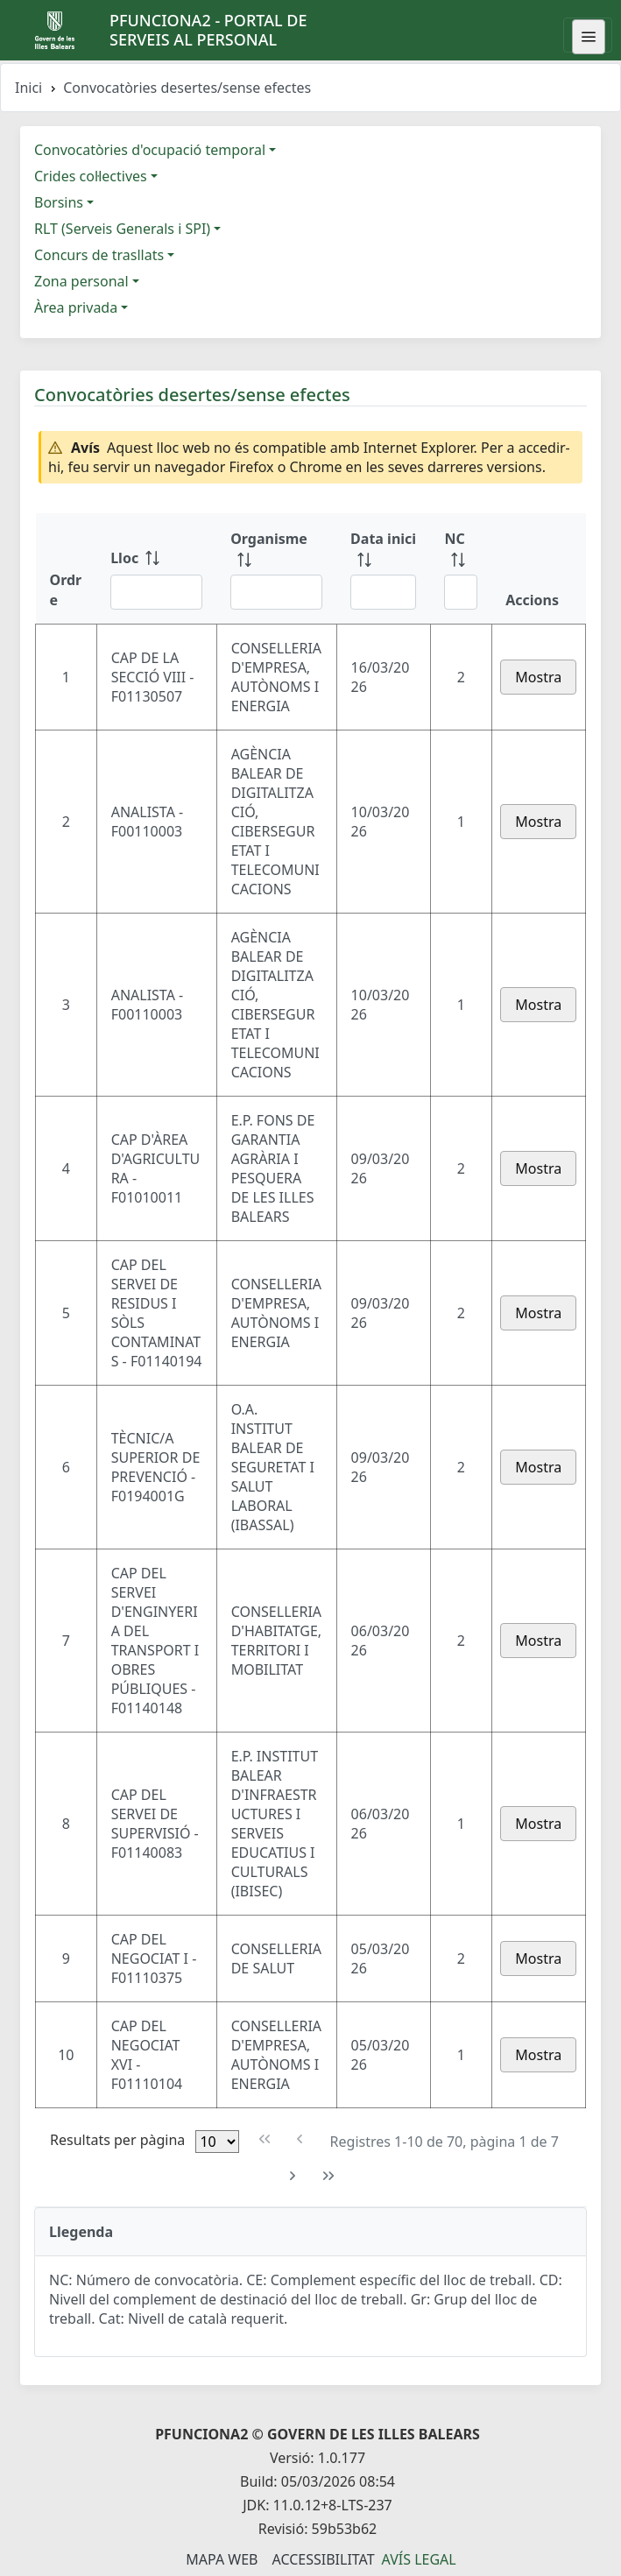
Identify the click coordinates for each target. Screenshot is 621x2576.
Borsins (58, 202)
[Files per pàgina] (217, 2141)
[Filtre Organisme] (276, 592)
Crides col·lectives (90, 176)
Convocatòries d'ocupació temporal (149, 149)
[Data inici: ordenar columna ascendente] (383, 568)
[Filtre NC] (460, 592)
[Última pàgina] (329, 2176)
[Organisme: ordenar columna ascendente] (276, 568)
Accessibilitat (323, 2559)
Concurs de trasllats (99, 255)
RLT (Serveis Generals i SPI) (122, 228)
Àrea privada (75, 307)
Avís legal (419, 2559)
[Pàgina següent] (293, 2176)
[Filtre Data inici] (383, 592)
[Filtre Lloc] (156, 592)
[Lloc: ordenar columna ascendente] (156, 568)
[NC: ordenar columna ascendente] (460, 568)
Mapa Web (222, 2559)
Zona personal (81, 281)
